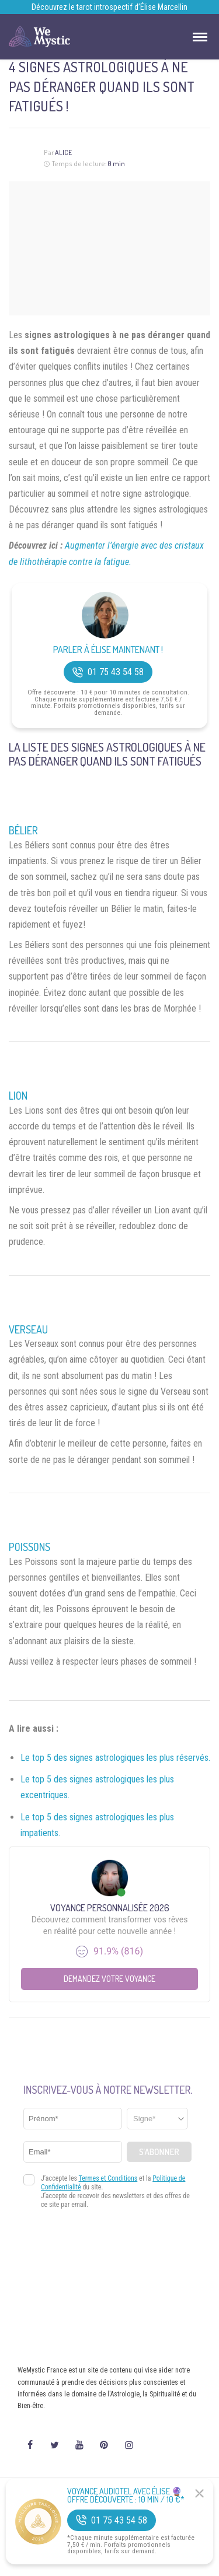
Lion (18, 1095)
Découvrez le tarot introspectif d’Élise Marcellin (109, 7)
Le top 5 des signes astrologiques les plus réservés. (115, 1757)
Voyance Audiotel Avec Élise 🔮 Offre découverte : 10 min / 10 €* (126, 2495)
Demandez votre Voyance (109, 1979)
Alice (63, 152)
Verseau (28, 1329)
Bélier (23, 830)
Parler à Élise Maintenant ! (108, 649)
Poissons (29, 1546)
